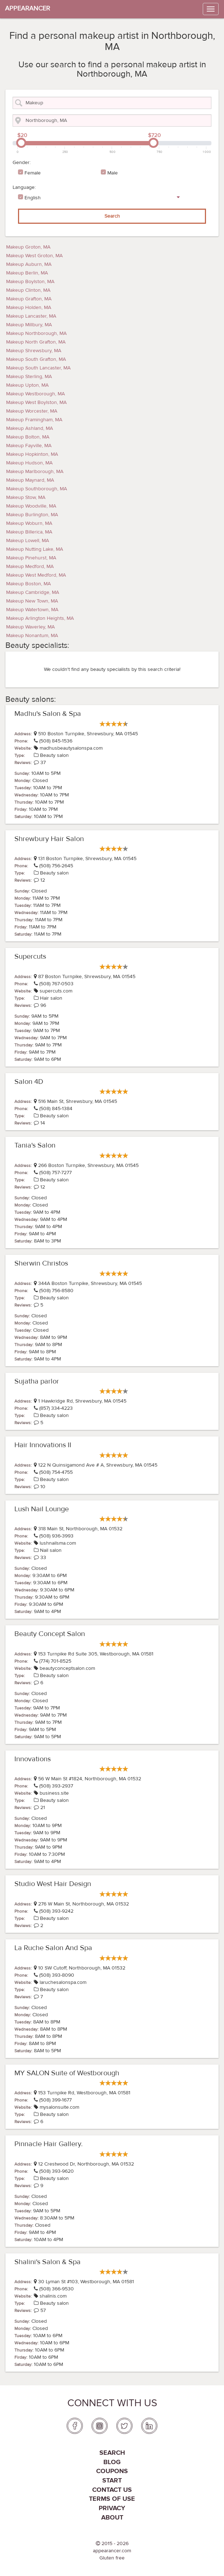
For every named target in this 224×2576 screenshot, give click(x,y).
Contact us (112, 2490)
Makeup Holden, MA (28, 307)
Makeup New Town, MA (32, 601)
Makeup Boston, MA (28, 584)
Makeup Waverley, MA (30, 627)
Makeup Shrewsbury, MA (33, 350)
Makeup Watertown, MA (32, 609)
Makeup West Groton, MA (34, 256)
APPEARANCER (27, 8)
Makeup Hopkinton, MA (32, 454)
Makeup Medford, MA (30, 566)
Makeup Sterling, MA (29, 376)
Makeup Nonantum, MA (32, 635)
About (112, 2517)
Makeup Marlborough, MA (34, 471)
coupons (112, 2471)
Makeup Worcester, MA (31, 411)
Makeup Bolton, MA (27, 437)
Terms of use (112, 2499)
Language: (24, 187)
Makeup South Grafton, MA (36, 359)
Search (112, 216)
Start (112, 2480)
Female (32, 173)
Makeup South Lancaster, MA (38, 368)
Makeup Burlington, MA (32, 515)
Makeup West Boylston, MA (36, 402)
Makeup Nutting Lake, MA (34, 549)
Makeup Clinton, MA (28, 290)
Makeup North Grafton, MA (36, 342)
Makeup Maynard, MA (30, 480)
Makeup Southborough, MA (36, 489)
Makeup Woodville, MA (31, 506)
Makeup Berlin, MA (27, 273)
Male (112, 173)
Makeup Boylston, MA (30, 281)
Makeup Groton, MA (28, 247)
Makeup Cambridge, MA (32, 592)
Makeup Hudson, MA (29, 463)
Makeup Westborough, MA (35, 394)
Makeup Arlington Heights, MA (40, 618)
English (32, 198)
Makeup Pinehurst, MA (31, 558)
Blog (112, 2462)
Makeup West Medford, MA (36, 575)
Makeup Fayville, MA (28, 445)
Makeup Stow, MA (25, 497)
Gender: (22, 162)
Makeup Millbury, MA (29, 325)
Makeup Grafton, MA (28, 299)
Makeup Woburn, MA (29, 523)
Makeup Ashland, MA (29, 428)
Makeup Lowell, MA (27, 540)
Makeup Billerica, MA (29, 532)
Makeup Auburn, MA (28, 264)
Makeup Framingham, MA (34, 420)
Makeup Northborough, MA (36, 333)
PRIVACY (112, 2508)
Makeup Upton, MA (27, 385)
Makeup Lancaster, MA (31, 316)
